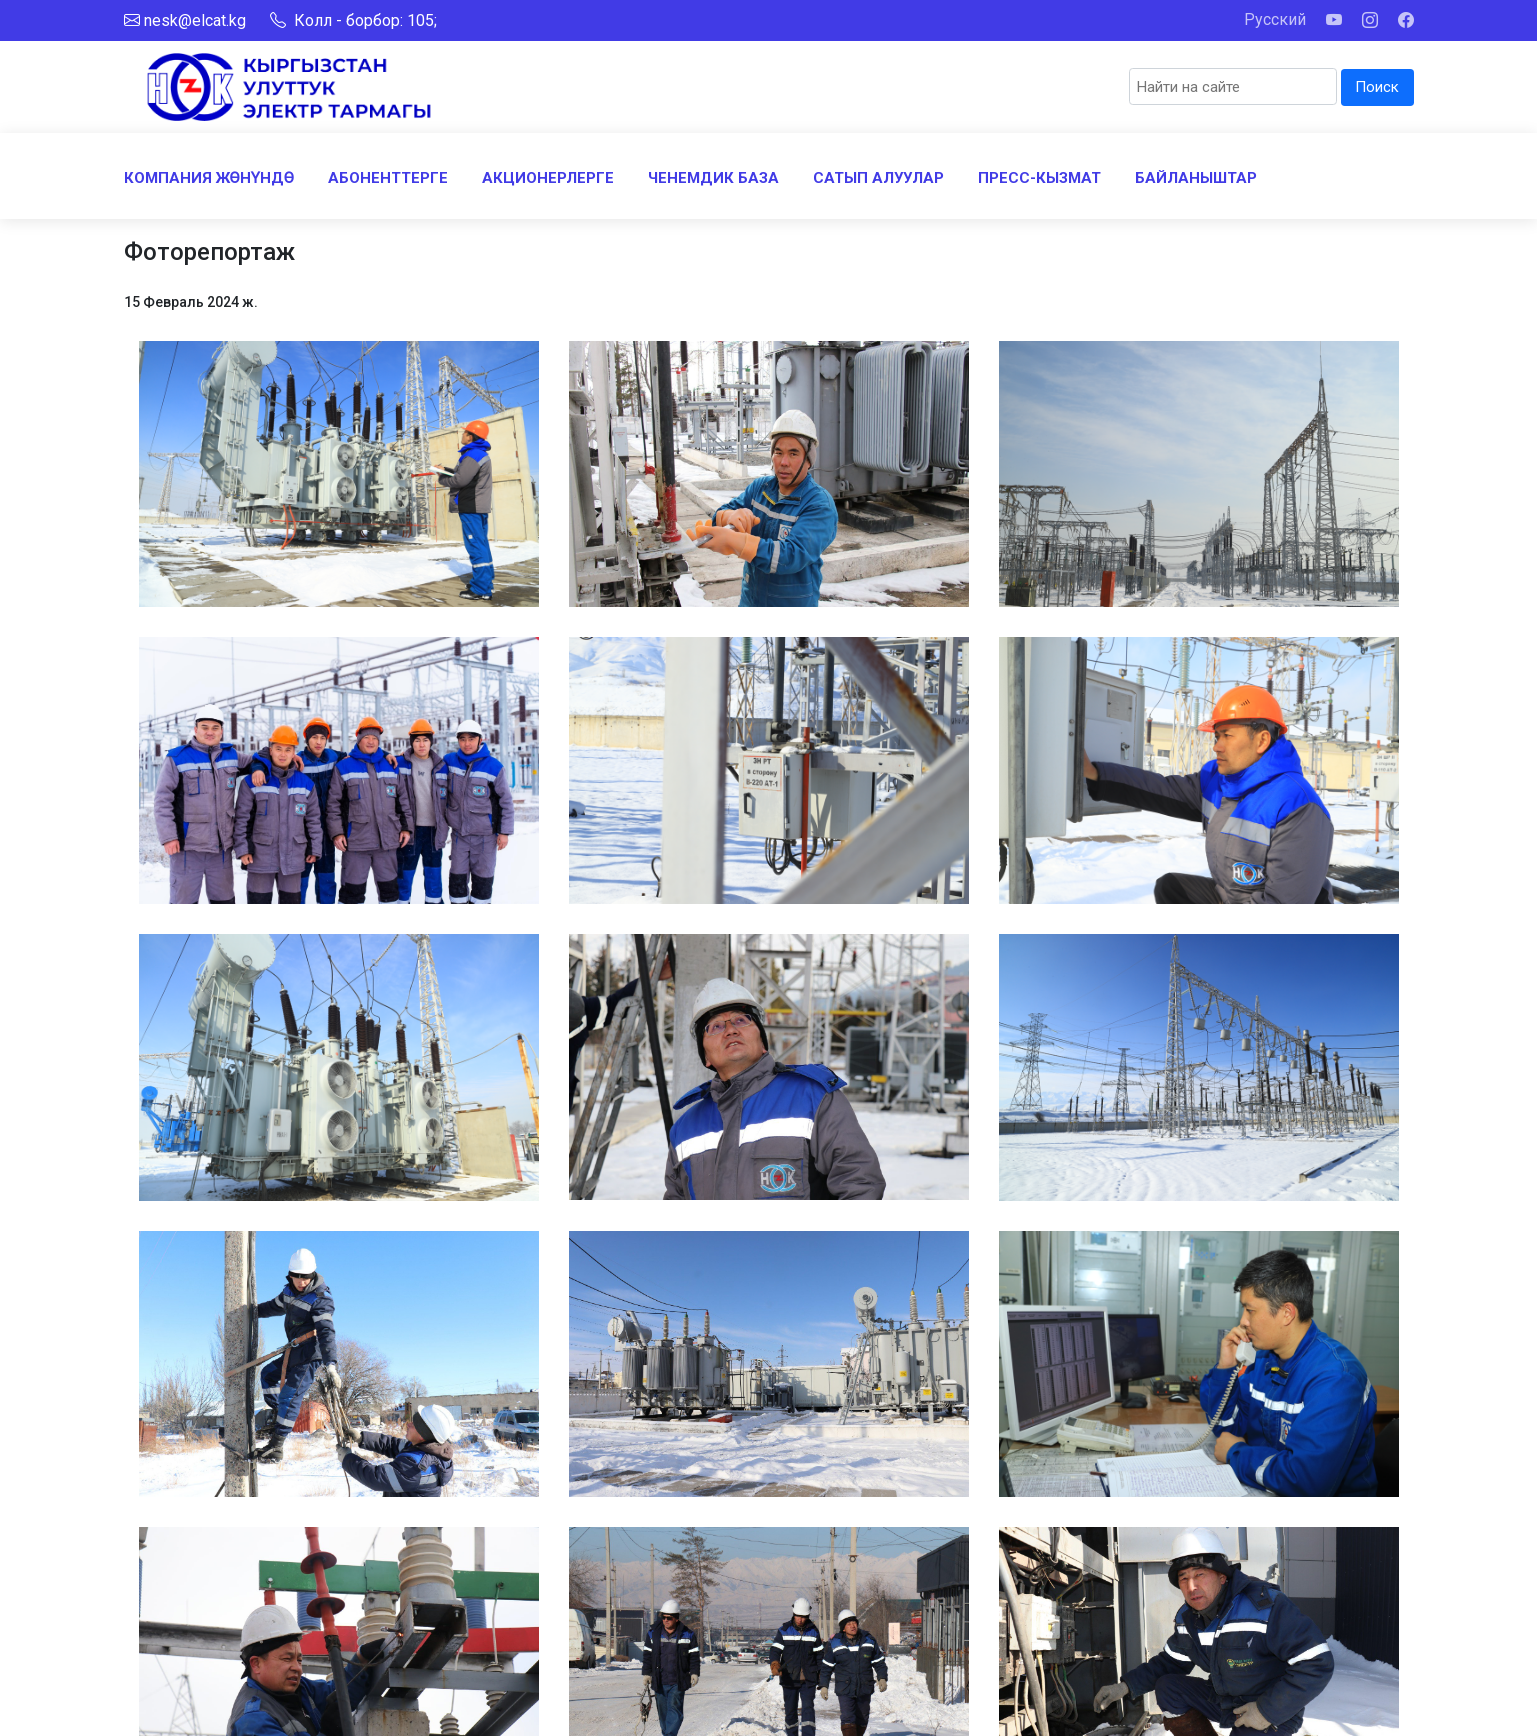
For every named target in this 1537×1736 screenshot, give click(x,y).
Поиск (1377, 87)
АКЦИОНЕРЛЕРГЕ (548, 178)
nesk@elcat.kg (195, 20)
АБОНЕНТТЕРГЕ (388, 178)
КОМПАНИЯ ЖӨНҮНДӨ (209, 178)
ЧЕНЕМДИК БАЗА (713, 178)
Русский (1275, 19)
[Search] (1233, 86)
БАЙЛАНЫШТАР (1196, 178)
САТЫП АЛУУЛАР (878, 178)
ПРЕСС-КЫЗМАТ (1039, 178)
